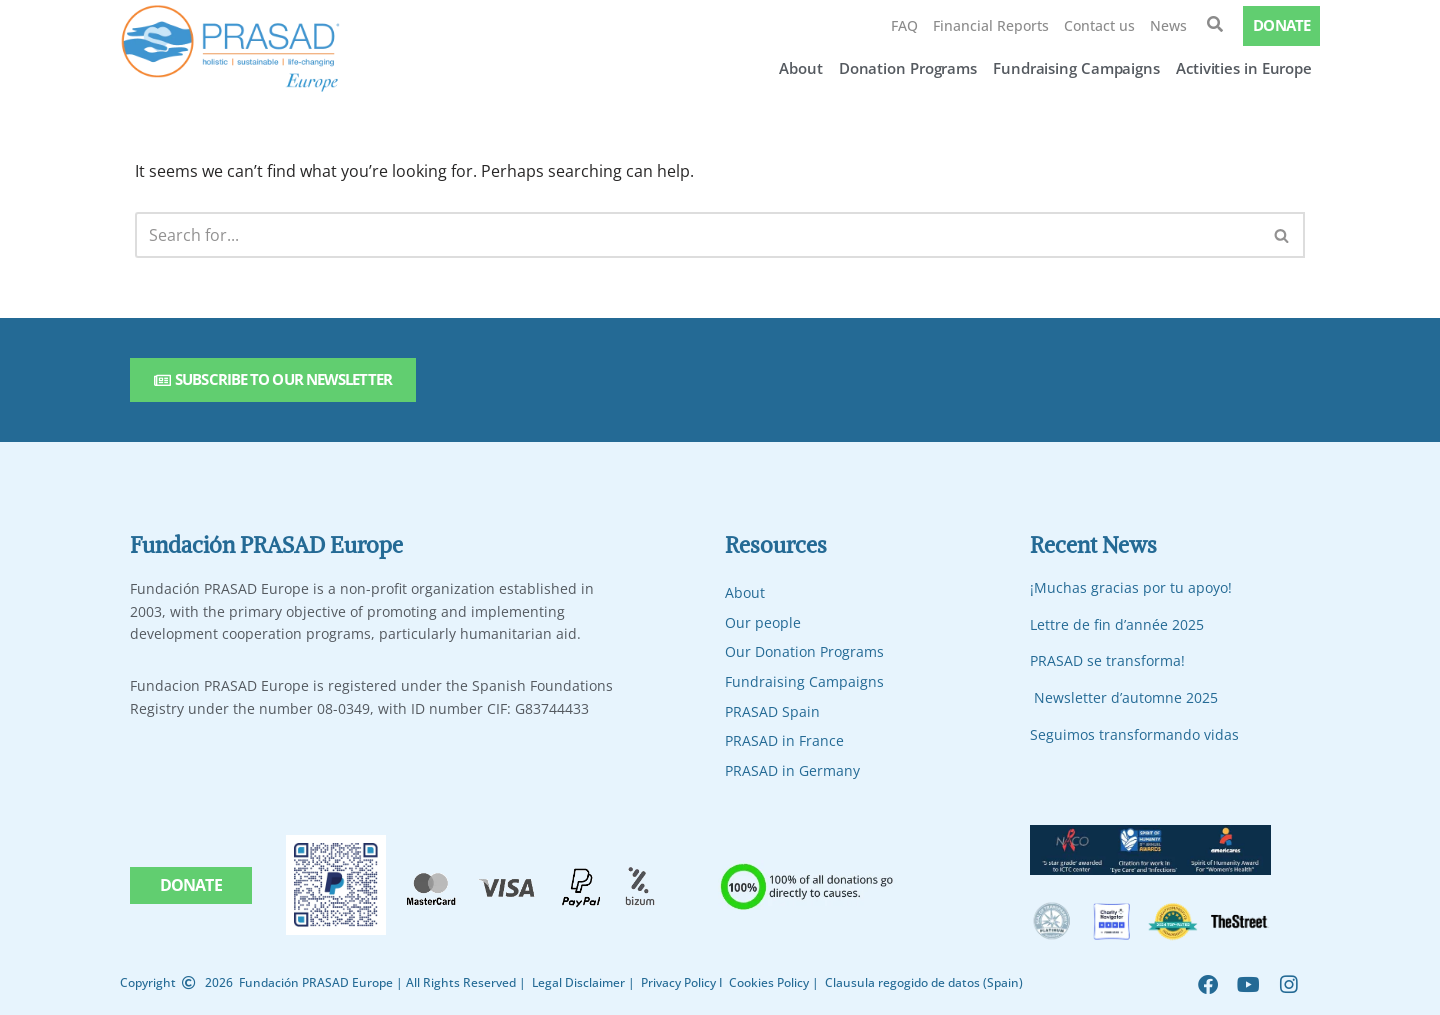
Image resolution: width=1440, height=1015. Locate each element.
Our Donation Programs (804, 652)
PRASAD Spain (772, 711)
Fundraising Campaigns (1076, 68)
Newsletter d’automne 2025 (1126, 697)
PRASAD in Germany (792, 770)
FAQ (904, 25)
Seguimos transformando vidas (1134, 734)
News (1168, 25)
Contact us (1099, 25)
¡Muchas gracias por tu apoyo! (1131, 587)
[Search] (697, 235)
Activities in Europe (1244, 68)
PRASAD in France (784, 740)
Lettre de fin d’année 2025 (1117, 624)
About (801, 68)
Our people (763, 622)
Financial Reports (991, 25)
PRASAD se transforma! (1107, 661)
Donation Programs (908, 68)
